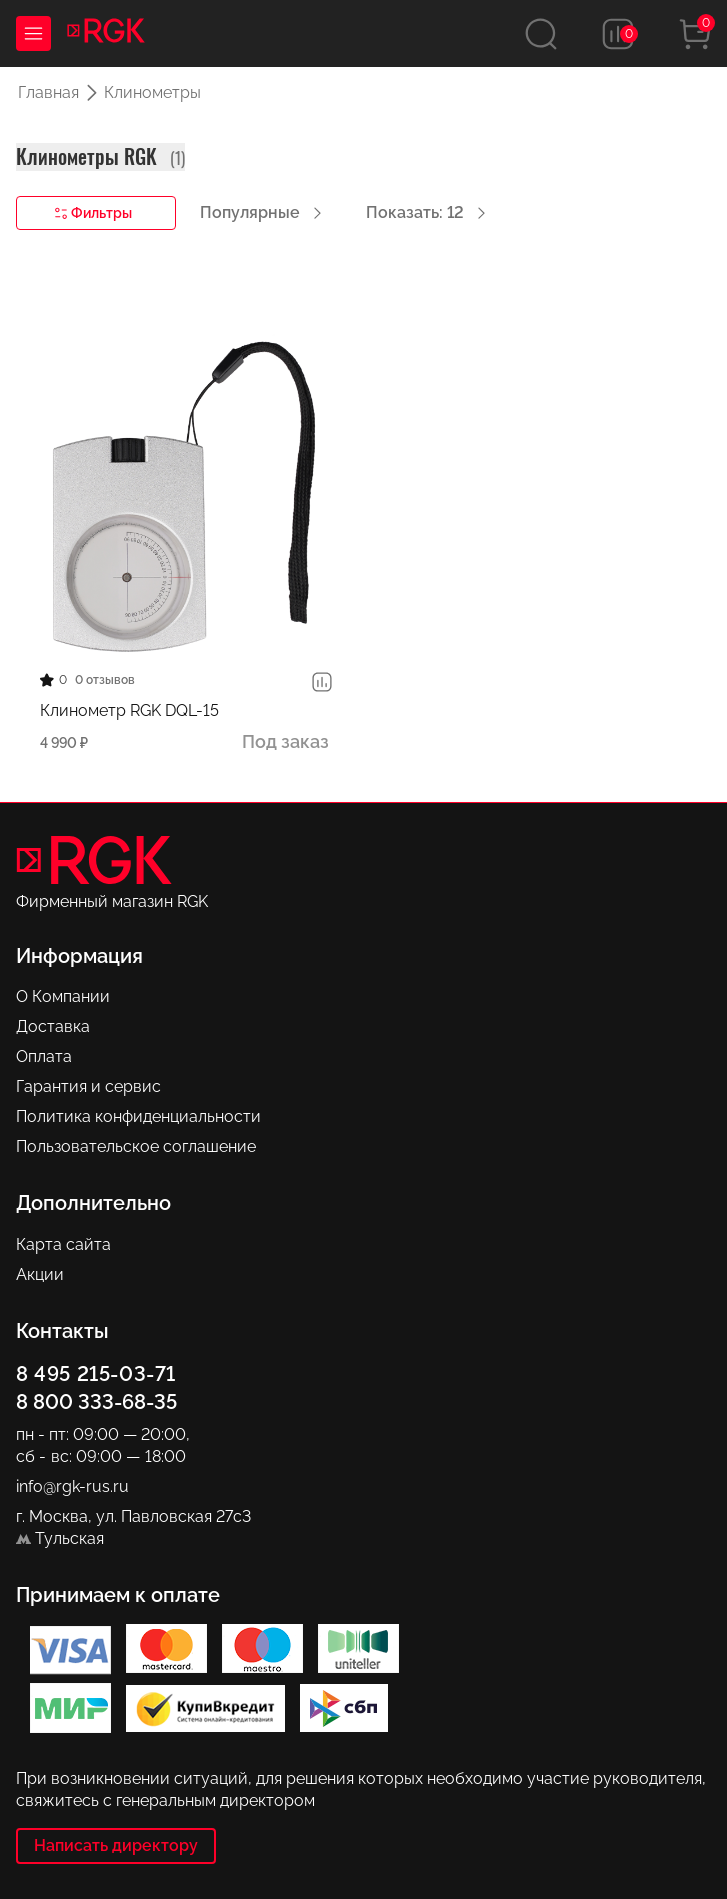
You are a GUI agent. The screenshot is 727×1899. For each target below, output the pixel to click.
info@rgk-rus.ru (72, 1486)
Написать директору (116, 1845)
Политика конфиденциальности (138, 1116)
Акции (40, 1274)
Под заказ (285, 741)
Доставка (53, 1026)
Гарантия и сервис (88, 1086)
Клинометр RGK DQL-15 (129, 710)
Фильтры (93, 213)
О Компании (63, 996)
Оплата (44, 1056)
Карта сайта (63, 1244)
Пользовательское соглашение (136, 1146)
